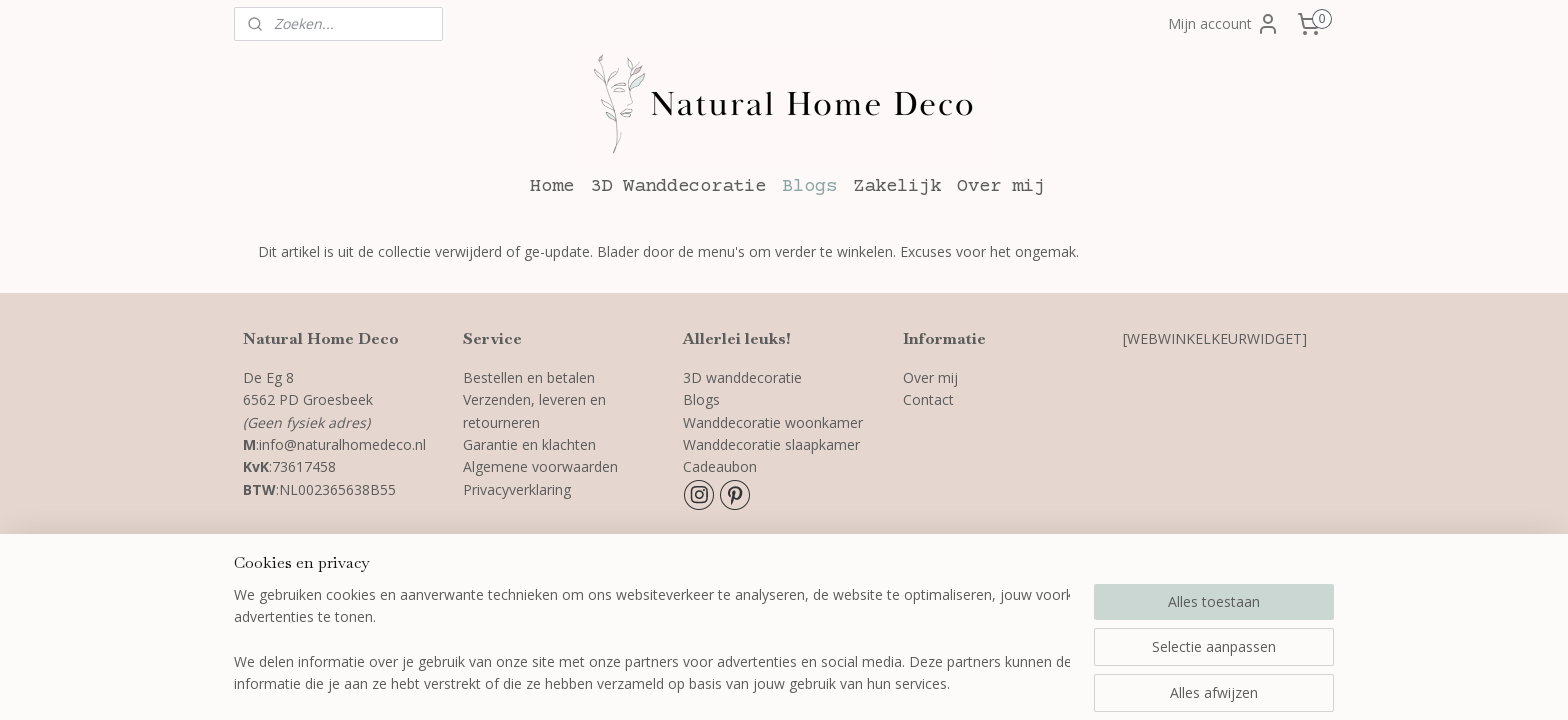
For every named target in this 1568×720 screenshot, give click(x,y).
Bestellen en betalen (529, 377)
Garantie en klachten (529, 444)
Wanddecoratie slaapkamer (771, 444)
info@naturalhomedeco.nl (342, 444)
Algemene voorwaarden (540, 466)
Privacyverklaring (519, 489)
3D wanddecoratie (742, 377)
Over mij (1001, 186)
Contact (928, 399)
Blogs (809, 186)
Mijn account (1224, 24)
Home (552, 186)
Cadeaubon (720, 466)
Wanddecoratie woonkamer (773, 422)
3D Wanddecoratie (678, 186)
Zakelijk (897, 186)
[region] (652, 641)
